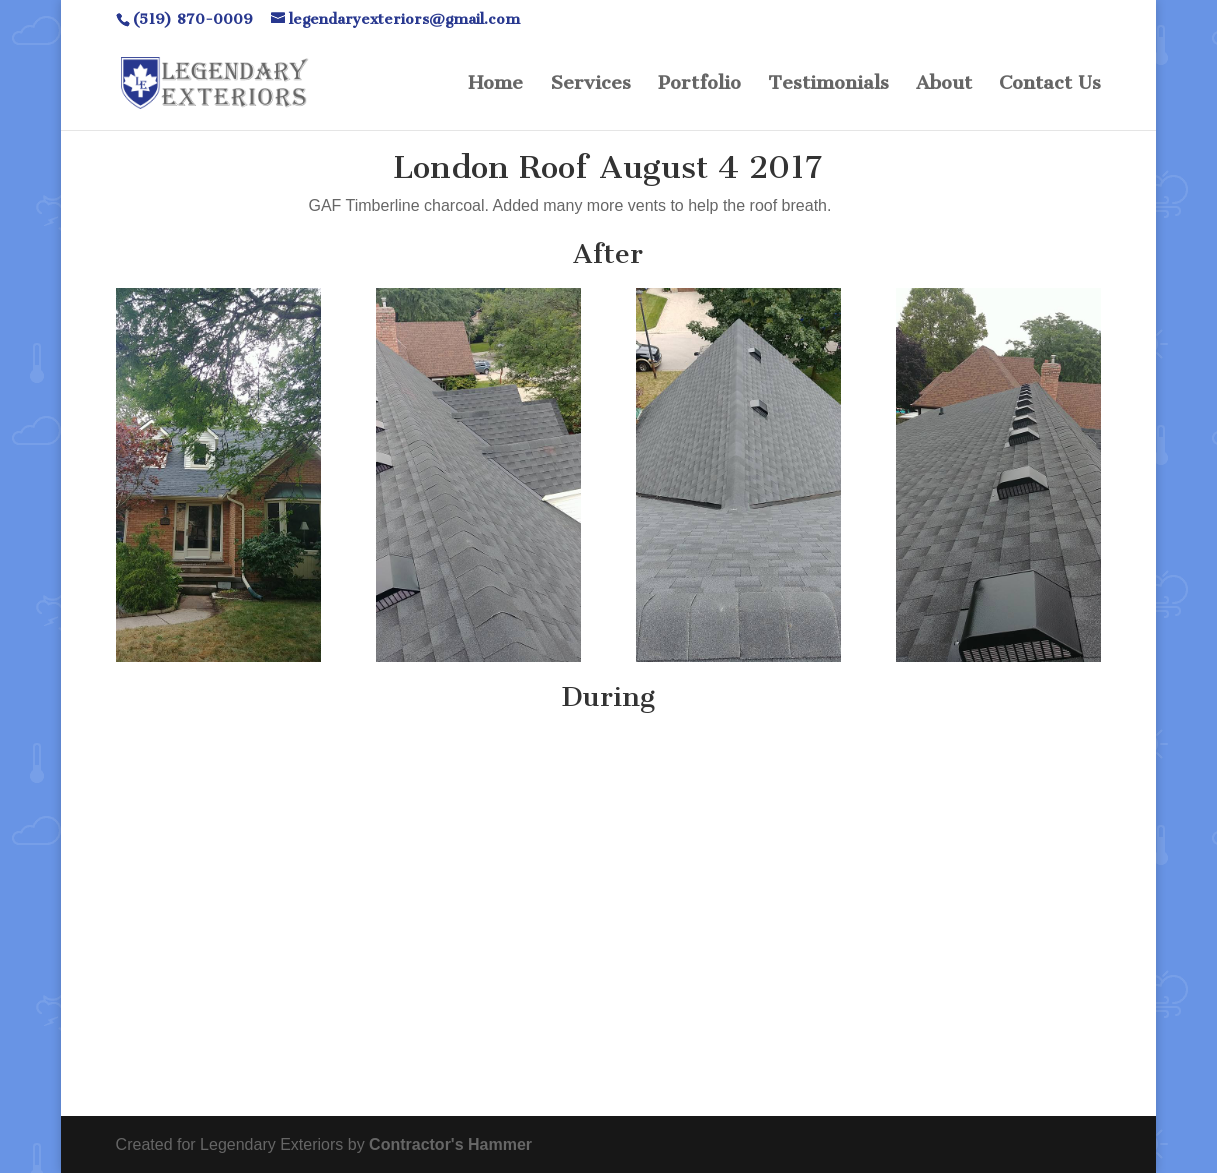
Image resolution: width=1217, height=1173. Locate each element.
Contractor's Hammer (450, 1144)
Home (495, 85)
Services (590, 85)
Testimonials (828, 85)
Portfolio (699, 85)
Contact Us (1050, 85)
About (944, 85)
